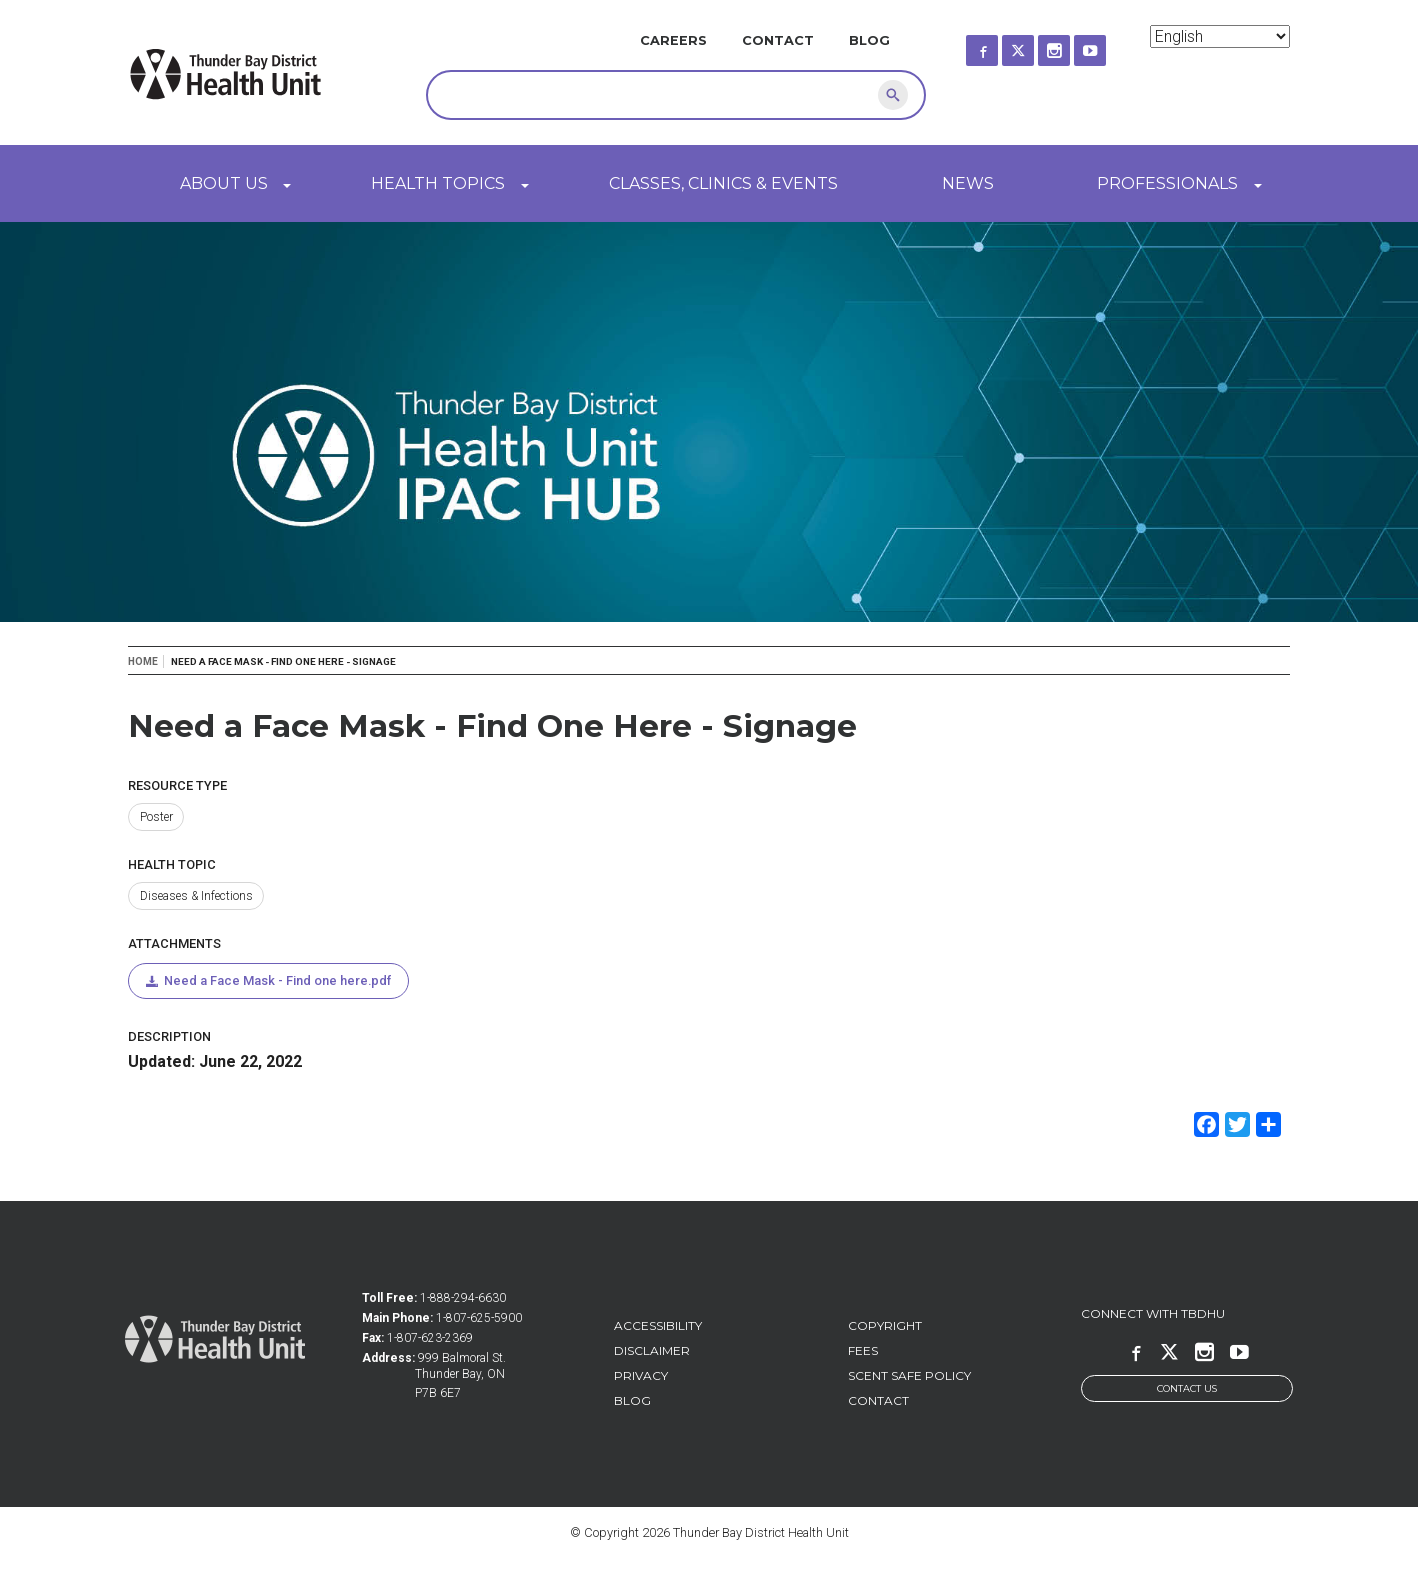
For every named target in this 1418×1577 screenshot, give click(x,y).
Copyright (885, 1327)
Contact (778, 40)
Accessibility (658, 1327)
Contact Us (1187, 1390)
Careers (673, 40)
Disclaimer (652, 1352)
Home (143, 661)
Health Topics (438, 183)
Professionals (1167, 183)
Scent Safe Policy (909, 1377)
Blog (869, 40)
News (968, 183)
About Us (224, 183)
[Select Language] (1220, 36)
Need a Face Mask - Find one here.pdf (280, 981)
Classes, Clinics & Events (723, 183)
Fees (863, 1352)
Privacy (641, 1377)
